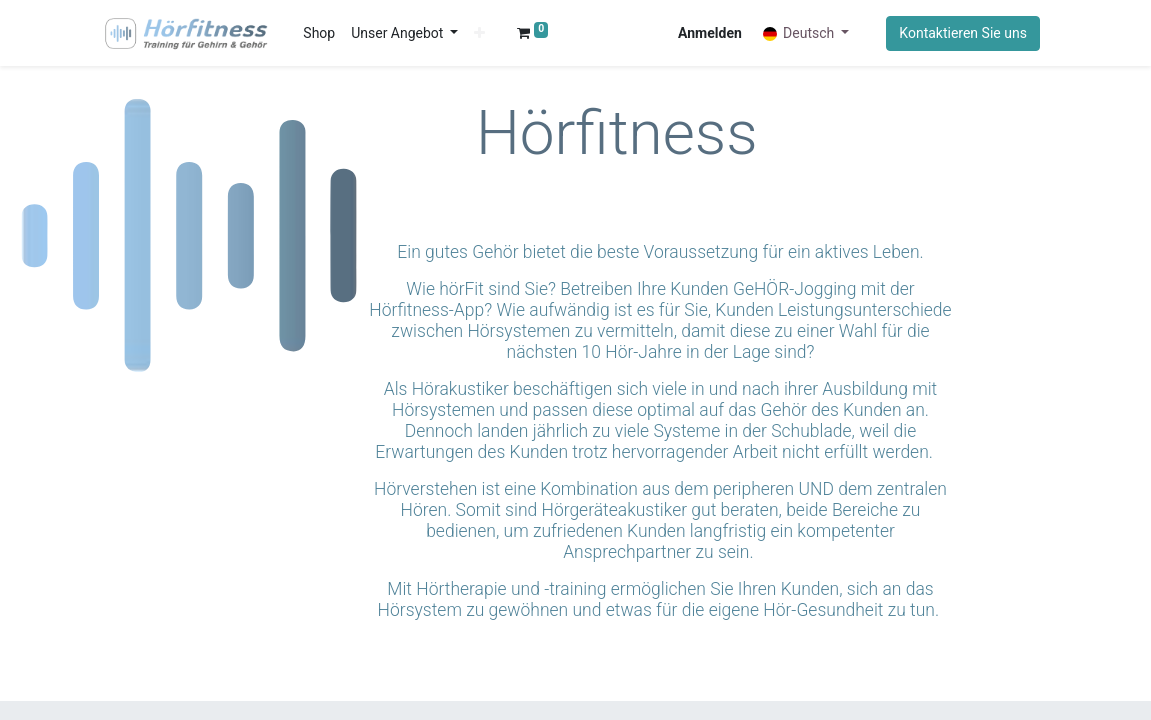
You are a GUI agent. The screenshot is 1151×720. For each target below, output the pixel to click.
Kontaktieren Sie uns (963, 33)
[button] (480, 33)
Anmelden (710, 33)
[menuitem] (320, 33)
